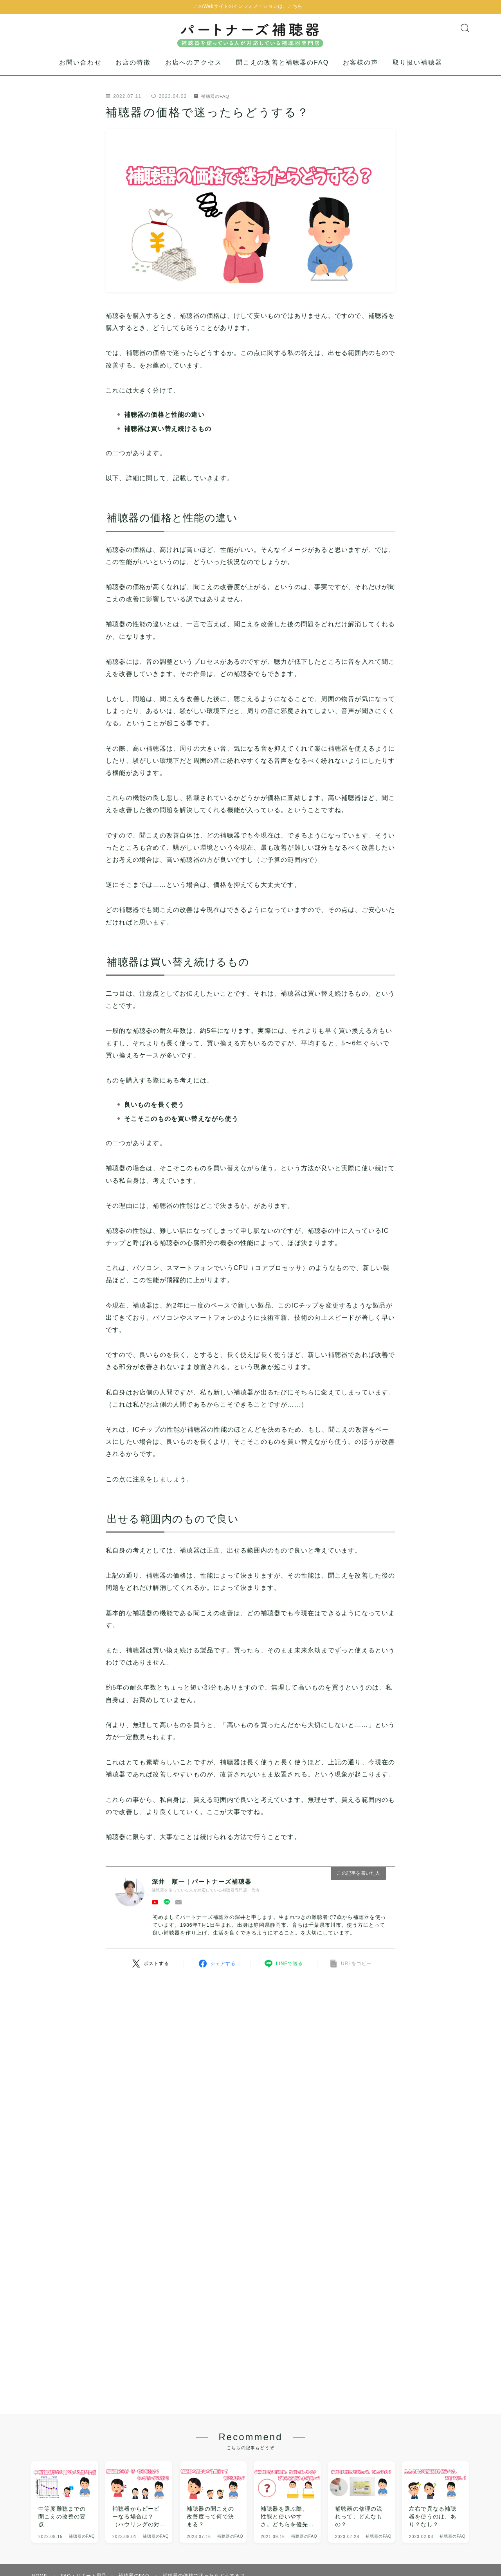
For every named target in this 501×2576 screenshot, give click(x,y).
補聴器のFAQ (213, 104)
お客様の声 (360, 70)
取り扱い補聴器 (417, 70)
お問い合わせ (80, 70)
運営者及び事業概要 (54, 2515)
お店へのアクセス (193, 70)
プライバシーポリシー (118, 2515)
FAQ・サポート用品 (84, 2492)
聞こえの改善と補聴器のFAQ (282, 70)
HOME (40, 2492)
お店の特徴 (133, 70)
